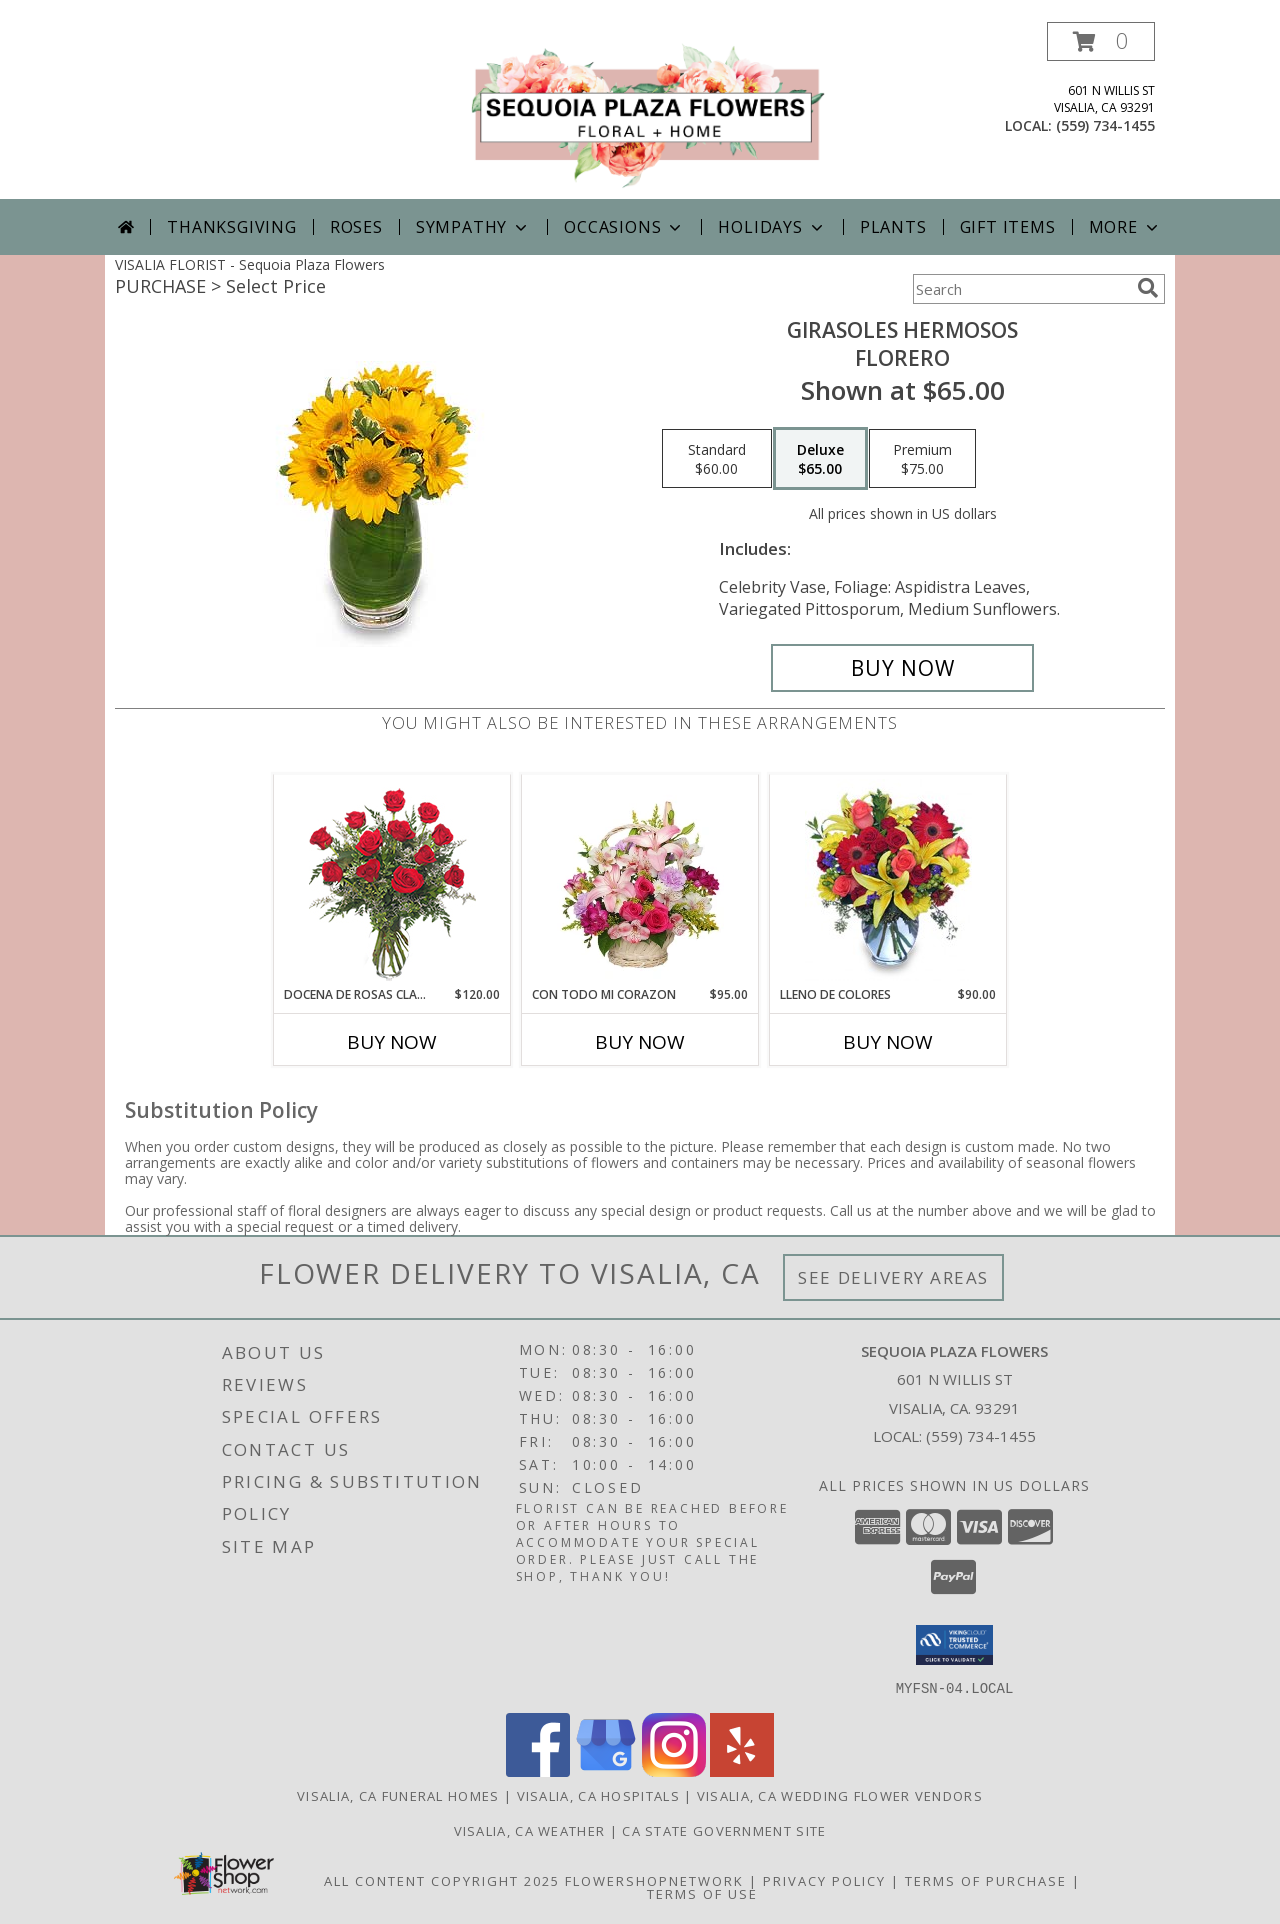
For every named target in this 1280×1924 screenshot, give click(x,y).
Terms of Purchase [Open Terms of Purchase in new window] (986, 1880)
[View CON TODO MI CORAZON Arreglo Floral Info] (640, 880)
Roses (356, 227)
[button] (1101, 41)
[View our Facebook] (538, 1770)
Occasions (624, 227)
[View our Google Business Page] (606, 1770)
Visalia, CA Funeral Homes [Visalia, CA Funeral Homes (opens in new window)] (398, 1795)
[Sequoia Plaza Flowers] (647, 110)
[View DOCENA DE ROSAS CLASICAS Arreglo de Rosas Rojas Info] (392, 880)
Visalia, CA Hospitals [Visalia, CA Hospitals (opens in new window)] (598, 1795)
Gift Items (1008, 227)
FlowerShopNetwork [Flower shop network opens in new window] (654, 1880)
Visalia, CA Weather (530, 1830)
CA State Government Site (724, 1830)
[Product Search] (1021, 289)
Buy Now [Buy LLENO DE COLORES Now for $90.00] (888, 1042)
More (1125, 227)
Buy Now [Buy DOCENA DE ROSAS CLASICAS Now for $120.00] (392, 1042)
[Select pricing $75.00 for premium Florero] (922, 459)
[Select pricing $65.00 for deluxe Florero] (820, 459)
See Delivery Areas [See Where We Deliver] (893, 1277)
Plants (893, 227)
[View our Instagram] (674, 1770)
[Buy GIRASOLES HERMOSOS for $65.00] (902, 668)
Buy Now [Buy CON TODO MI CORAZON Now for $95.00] (640, 1042)
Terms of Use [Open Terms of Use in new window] (702, 1893)
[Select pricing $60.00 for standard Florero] (717, 459)
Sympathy (473, 227)
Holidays (772, 227)
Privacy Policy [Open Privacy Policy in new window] (824, 1880)
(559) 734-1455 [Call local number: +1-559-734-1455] (1105, 125)
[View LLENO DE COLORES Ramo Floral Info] (888, 880)
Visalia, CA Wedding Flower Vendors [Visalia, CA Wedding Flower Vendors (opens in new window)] (840, 1795)
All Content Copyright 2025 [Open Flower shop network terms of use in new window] (442, 1880)
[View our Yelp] (742, 1770)
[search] (1148, 288)
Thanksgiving (232, 227)
